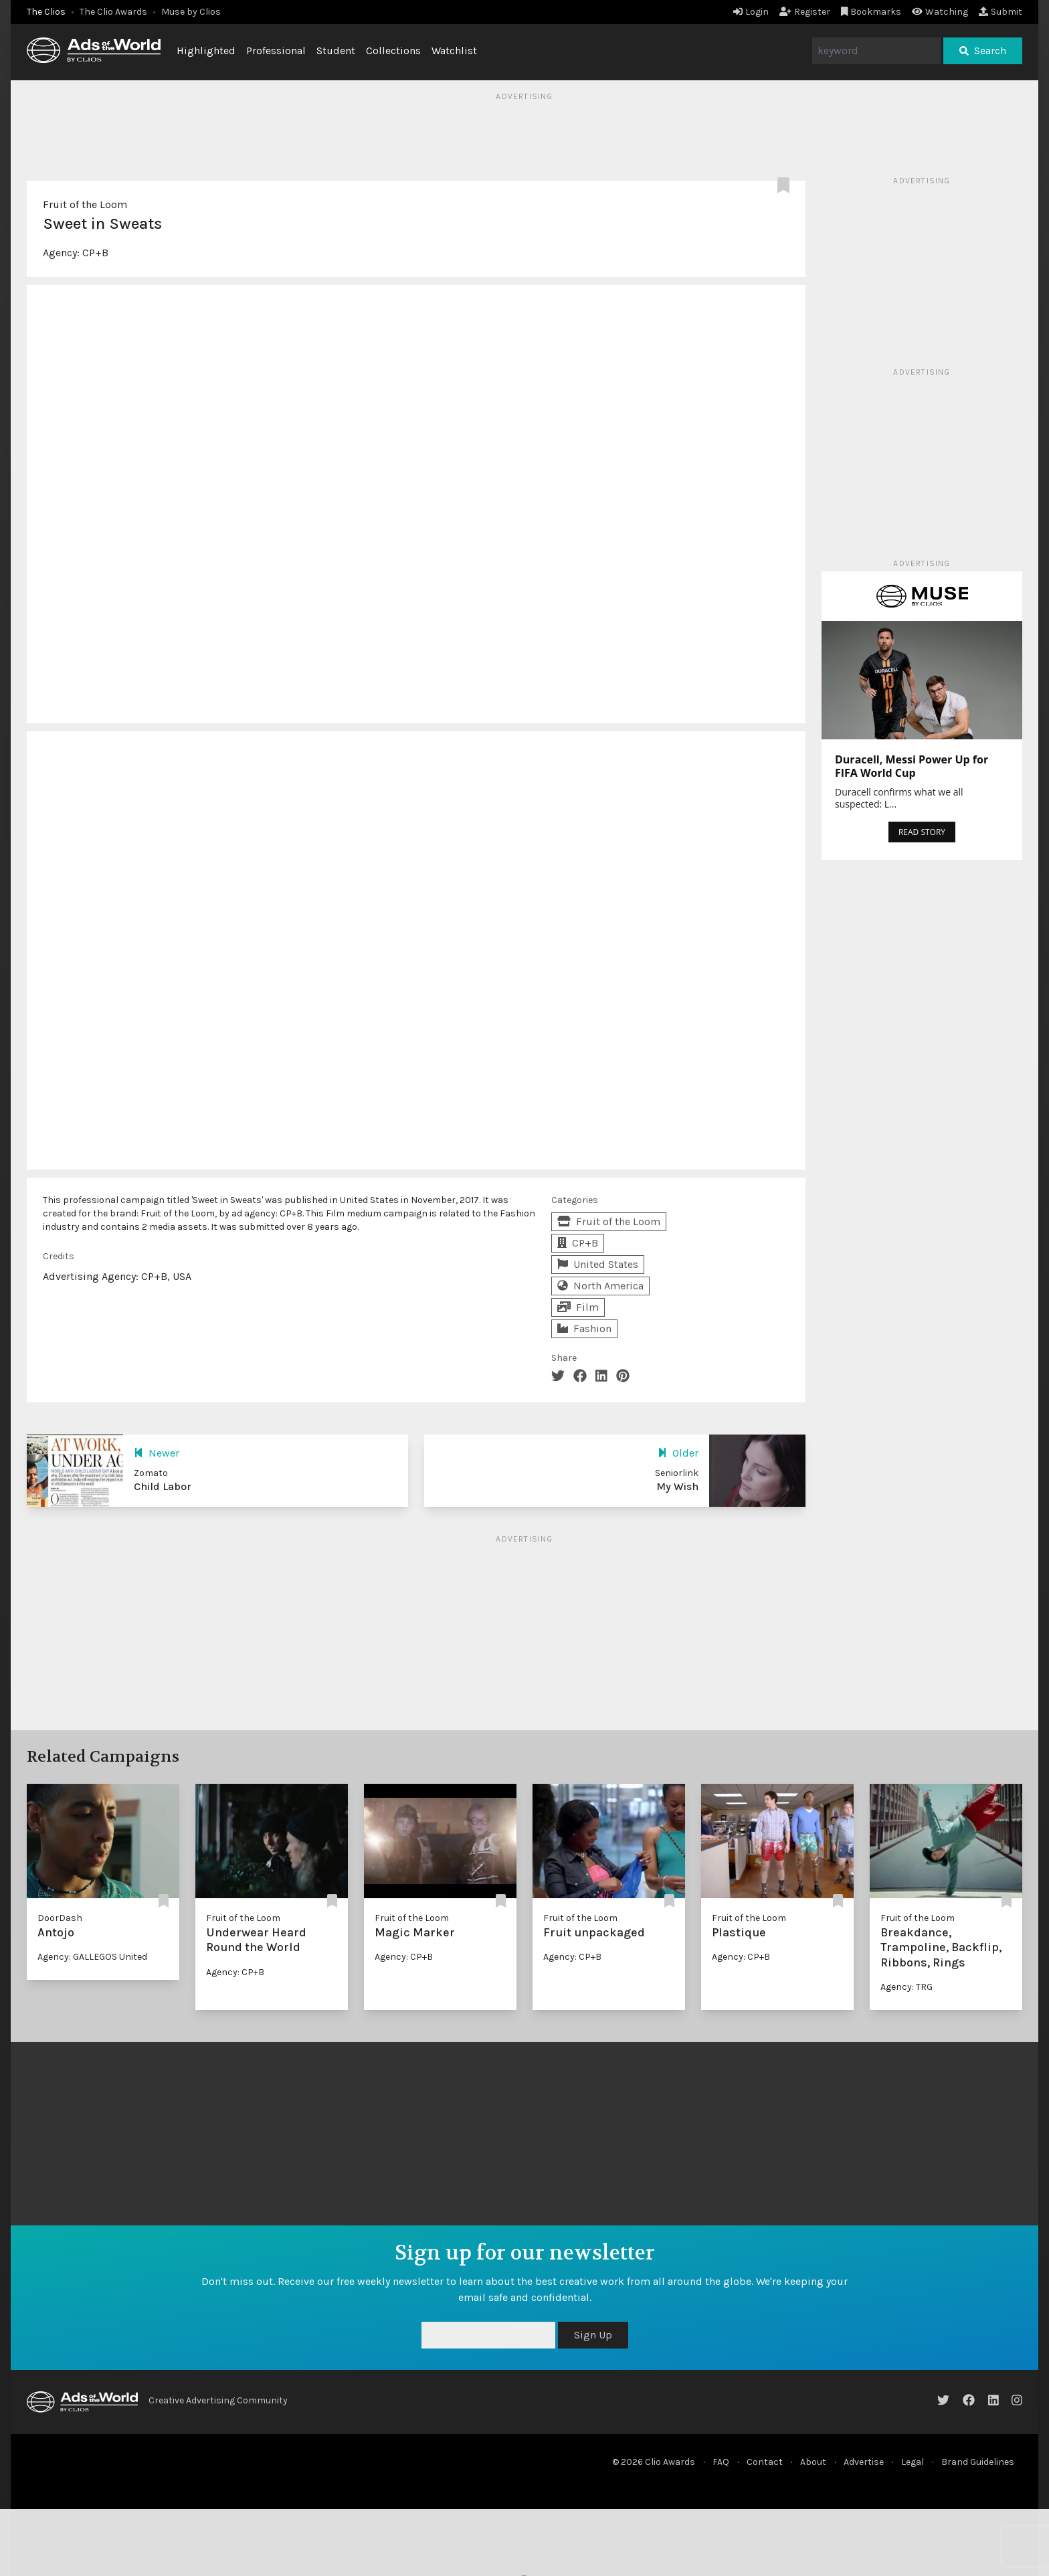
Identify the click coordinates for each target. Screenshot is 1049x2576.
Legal (912, 2462)
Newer (156, 1453)
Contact (765, 2462)
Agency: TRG (906, 1987)
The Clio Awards (113, 11)
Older (678, 1453)
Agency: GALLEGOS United (92, 1956)
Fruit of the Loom (85, 204)
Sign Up (593, 2334)
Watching (940, 11)
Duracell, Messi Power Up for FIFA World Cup (911, 766)
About (813, 2462)
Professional (276, 50)
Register (804, 11)
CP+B (95, 252)
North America (600, 1285)
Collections (393, 50)
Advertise (864, 2462)
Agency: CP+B (235, 1972)
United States (597, 1264)
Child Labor (162, 1486)
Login (751, 11)
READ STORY (921, 832)
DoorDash (59, 1918)
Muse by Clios (191, 11)
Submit (1000, 11)
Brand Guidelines (977, 2462)
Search (982, 50)
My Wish (677, 1486)
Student (335, 50)
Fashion (584, 1328)
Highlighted (206, 50)
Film (578, 1307)
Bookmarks (871, 11)
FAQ (720, 2462)
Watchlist (454, 50)
